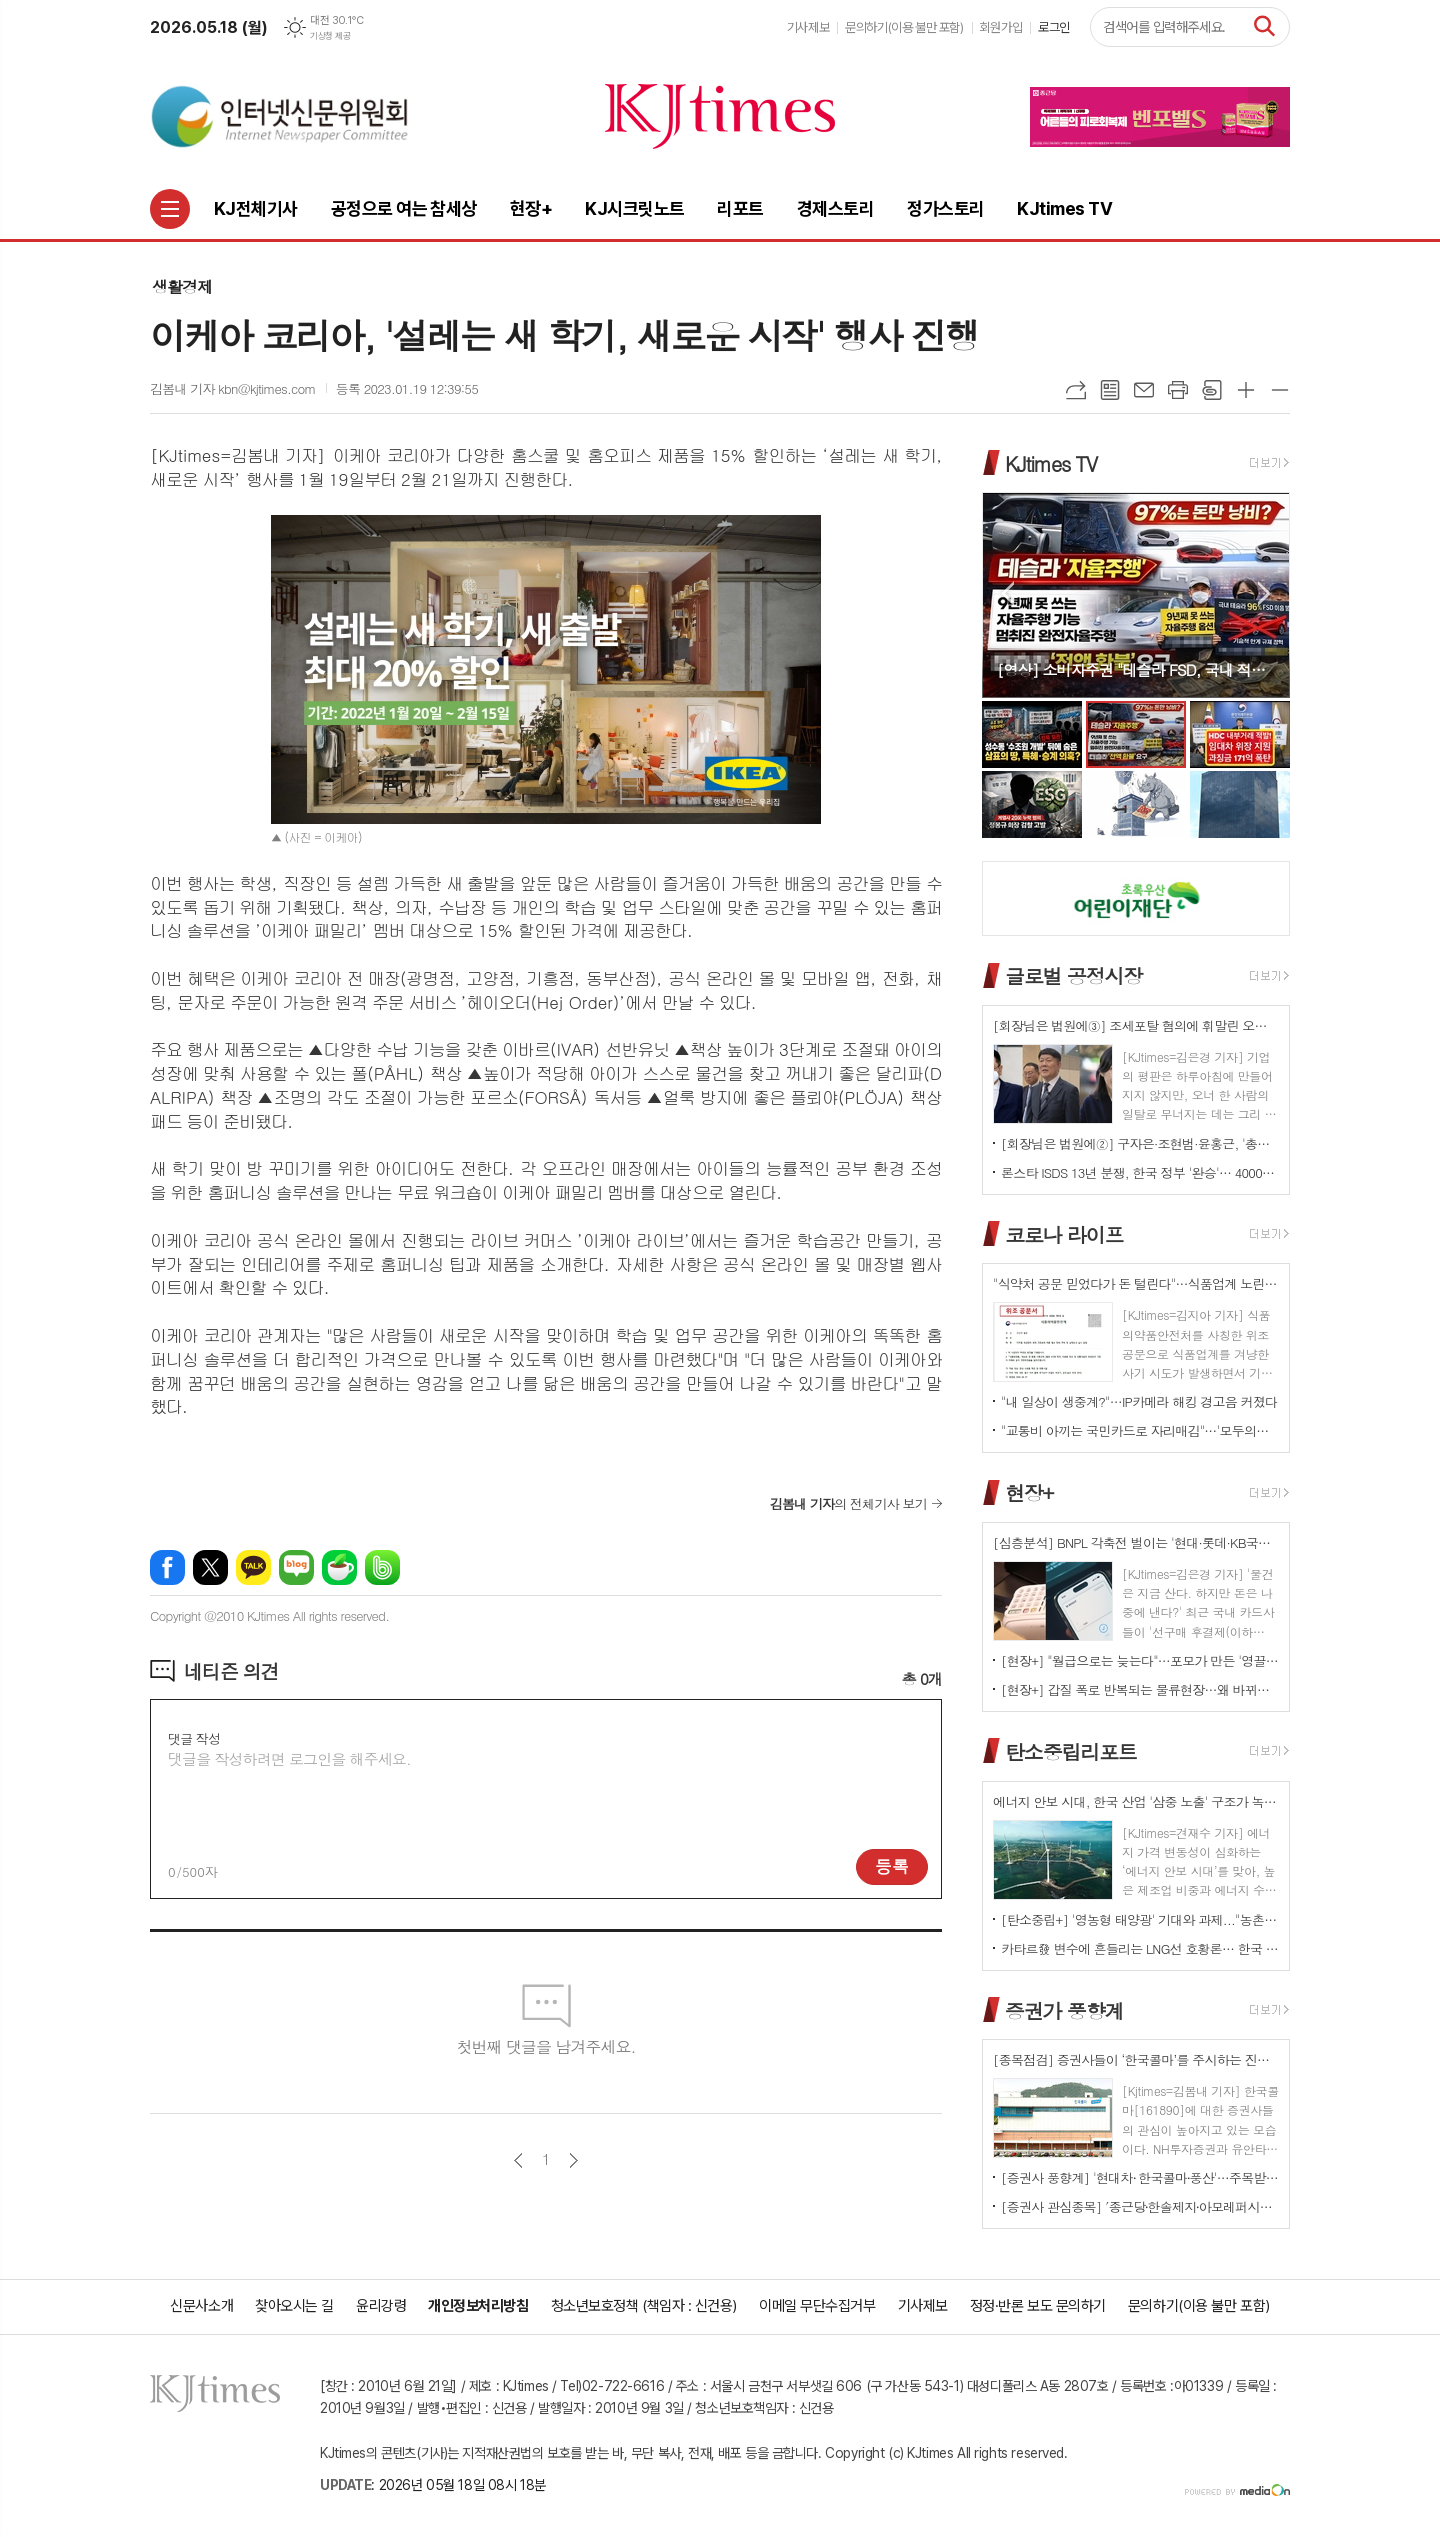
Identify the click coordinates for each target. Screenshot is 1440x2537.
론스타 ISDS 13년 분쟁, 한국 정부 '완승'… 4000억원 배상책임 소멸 (1140, 1172)
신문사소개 (201, 2306)
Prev (1007, 593)
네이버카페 (339, 1567)
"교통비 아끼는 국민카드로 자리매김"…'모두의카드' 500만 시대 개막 (1140, 1430)
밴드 (382, 1567)
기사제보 (808, 27)
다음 (573, 2160)
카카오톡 (253, 1567)
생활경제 (182, 286)
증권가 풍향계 (1064, 2009)
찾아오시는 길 (294, 2306)
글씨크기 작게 (1280, 390)
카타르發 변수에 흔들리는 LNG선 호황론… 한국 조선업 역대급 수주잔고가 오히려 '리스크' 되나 (1140, 1948)
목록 (1110, 390)
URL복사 (1076, 390)
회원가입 (1001, 27)
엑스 (210, 1567)
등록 (892, 1866)
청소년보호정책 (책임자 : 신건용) (644, 2306)
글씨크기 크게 (1246, 390)
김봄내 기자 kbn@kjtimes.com (233, 388)
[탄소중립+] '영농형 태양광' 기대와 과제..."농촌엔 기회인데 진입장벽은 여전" (1140, 1919)
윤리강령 (381, 2306)
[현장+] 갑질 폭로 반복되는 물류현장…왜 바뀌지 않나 (1140, 1689)
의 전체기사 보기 (848, 1503)
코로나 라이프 (1064, 1233)
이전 (518, 2160)
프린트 (1178, 390)
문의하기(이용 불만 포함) (904, 27)
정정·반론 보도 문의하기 (1038, 2306)
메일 (1144, 390)
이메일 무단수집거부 (817, 2306)
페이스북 (167, 1567)
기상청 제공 (330, 36)
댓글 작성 (194, 1738)
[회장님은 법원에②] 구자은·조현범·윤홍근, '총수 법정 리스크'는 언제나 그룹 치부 (1140, 1143)
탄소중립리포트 (1071, 1751)
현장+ (1029, 1492)
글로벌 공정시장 (1073, 975)
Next (1264, 593)
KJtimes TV (1051, 462)
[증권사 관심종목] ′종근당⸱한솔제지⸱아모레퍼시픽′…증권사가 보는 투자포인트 (1140, 2206)
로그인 (1054, 27)
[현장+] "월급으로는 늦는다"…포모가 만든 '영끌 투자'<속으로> (1140, 1660)
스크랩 (1212, 390)
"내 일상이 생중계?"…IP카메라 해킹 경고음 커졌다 (1139, 1401)
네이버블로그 (296, 1567)
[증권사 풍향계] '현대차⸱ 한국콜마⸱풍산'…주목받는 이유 (1140, 2177)
